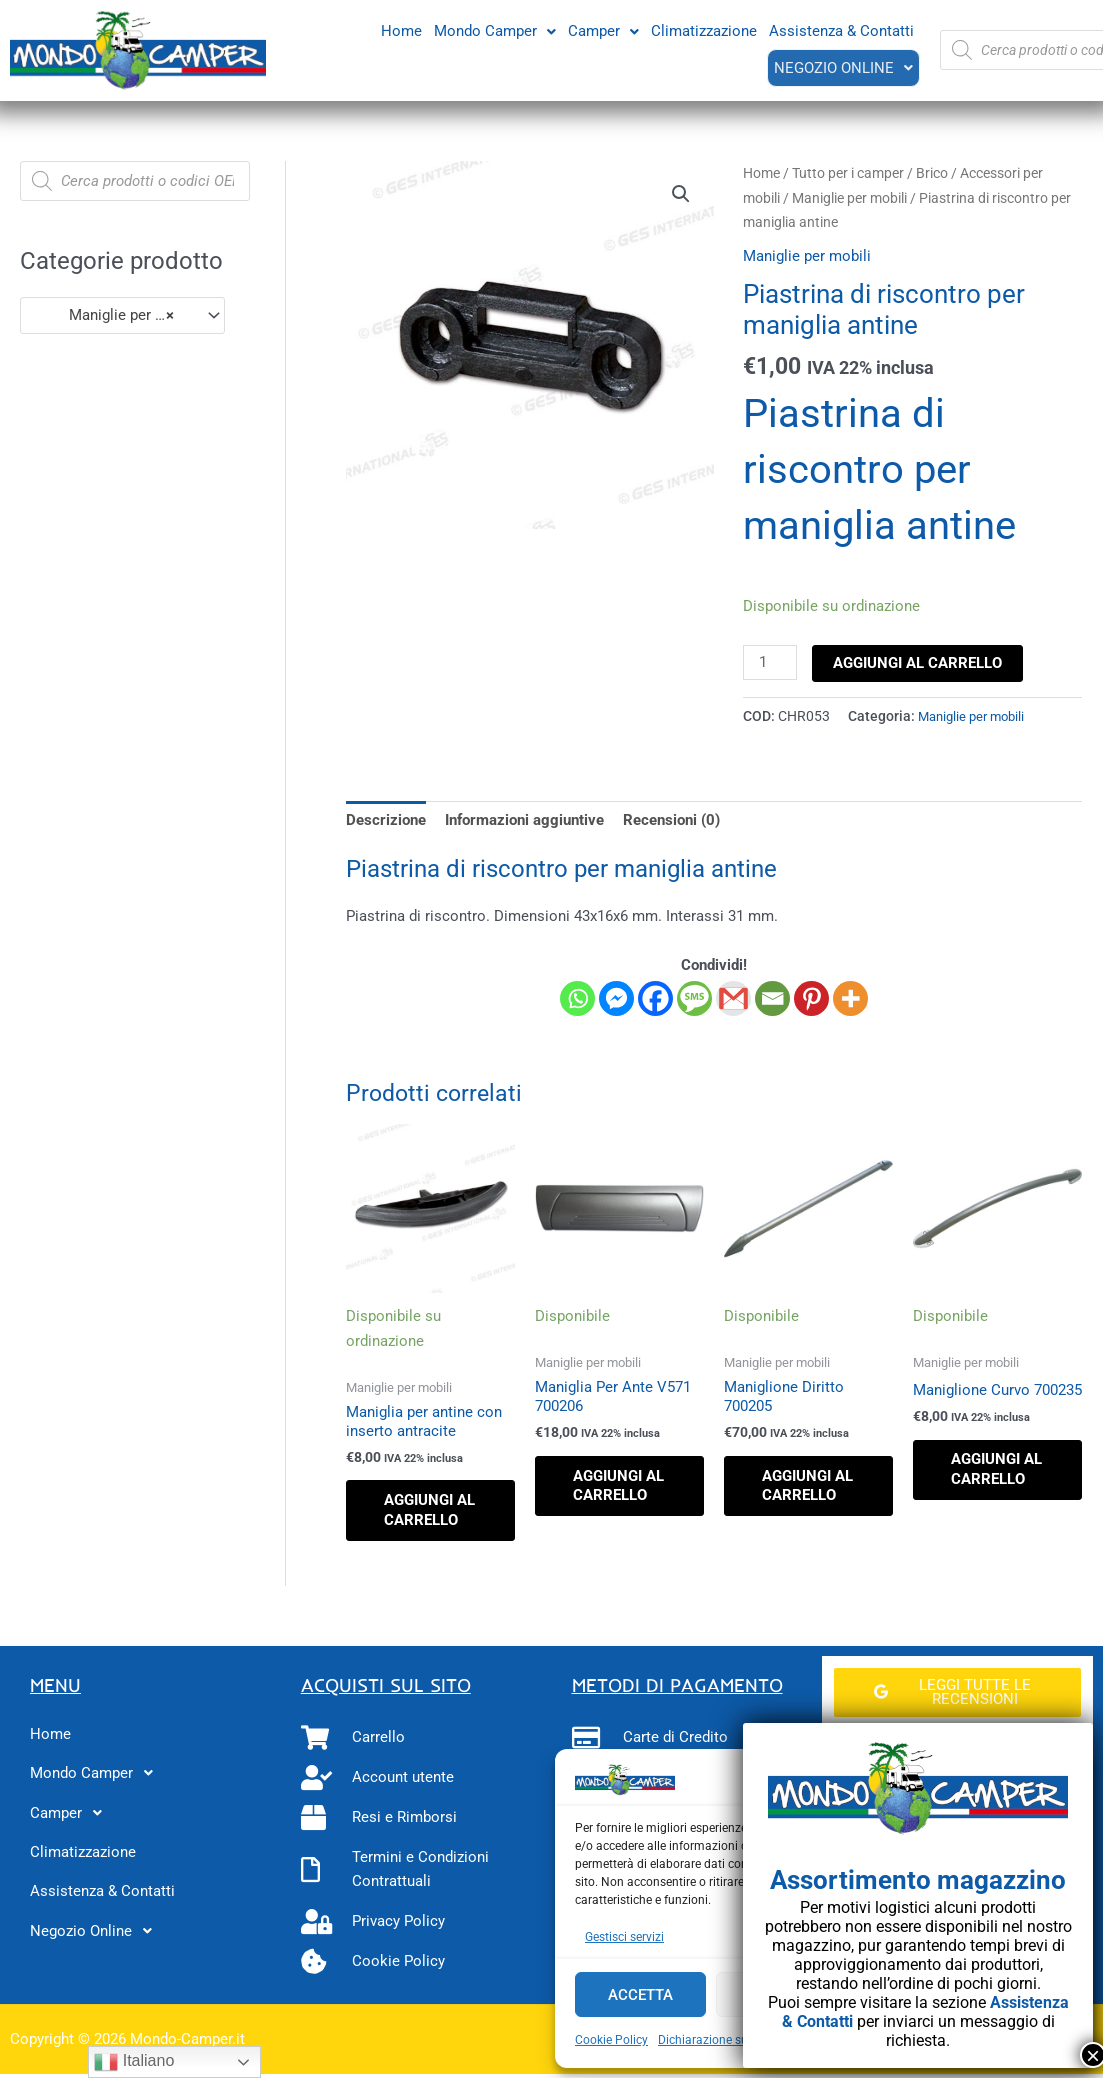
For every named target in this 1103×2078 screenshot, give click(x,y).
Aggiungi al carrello (918, 663)
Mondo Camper (495, 30)
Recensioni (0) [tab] (671, 819)
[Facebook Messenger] (616, 997)
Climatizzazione (704, 30)
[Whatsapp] (577, 997)
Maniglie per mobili (849, 198)
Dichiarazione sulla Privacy (731, 2040)
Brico (932, 173)
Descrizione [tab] (386, 819)
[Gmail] (733, 997)
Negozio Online (842, 67)
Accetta (640, 1995)
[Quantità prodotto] (770, 663)
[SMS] (694, 997)
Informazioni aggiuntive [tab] (524, 819)
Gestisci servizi (624, 1937)
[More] (850, 997)
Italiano (134, 2062)
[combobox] (122, 315)
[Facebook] (655, 997)
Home (401, 30)
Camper (603, 30)
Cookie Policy (611, 2040)
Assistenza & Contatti (841, 30)
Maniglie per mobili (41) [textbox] (113, 315)
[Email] (772, 997)
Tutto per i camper (848, 173)
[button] (495, 30)
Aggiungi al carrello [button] (424, 1520)
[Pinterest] (811, 997)
